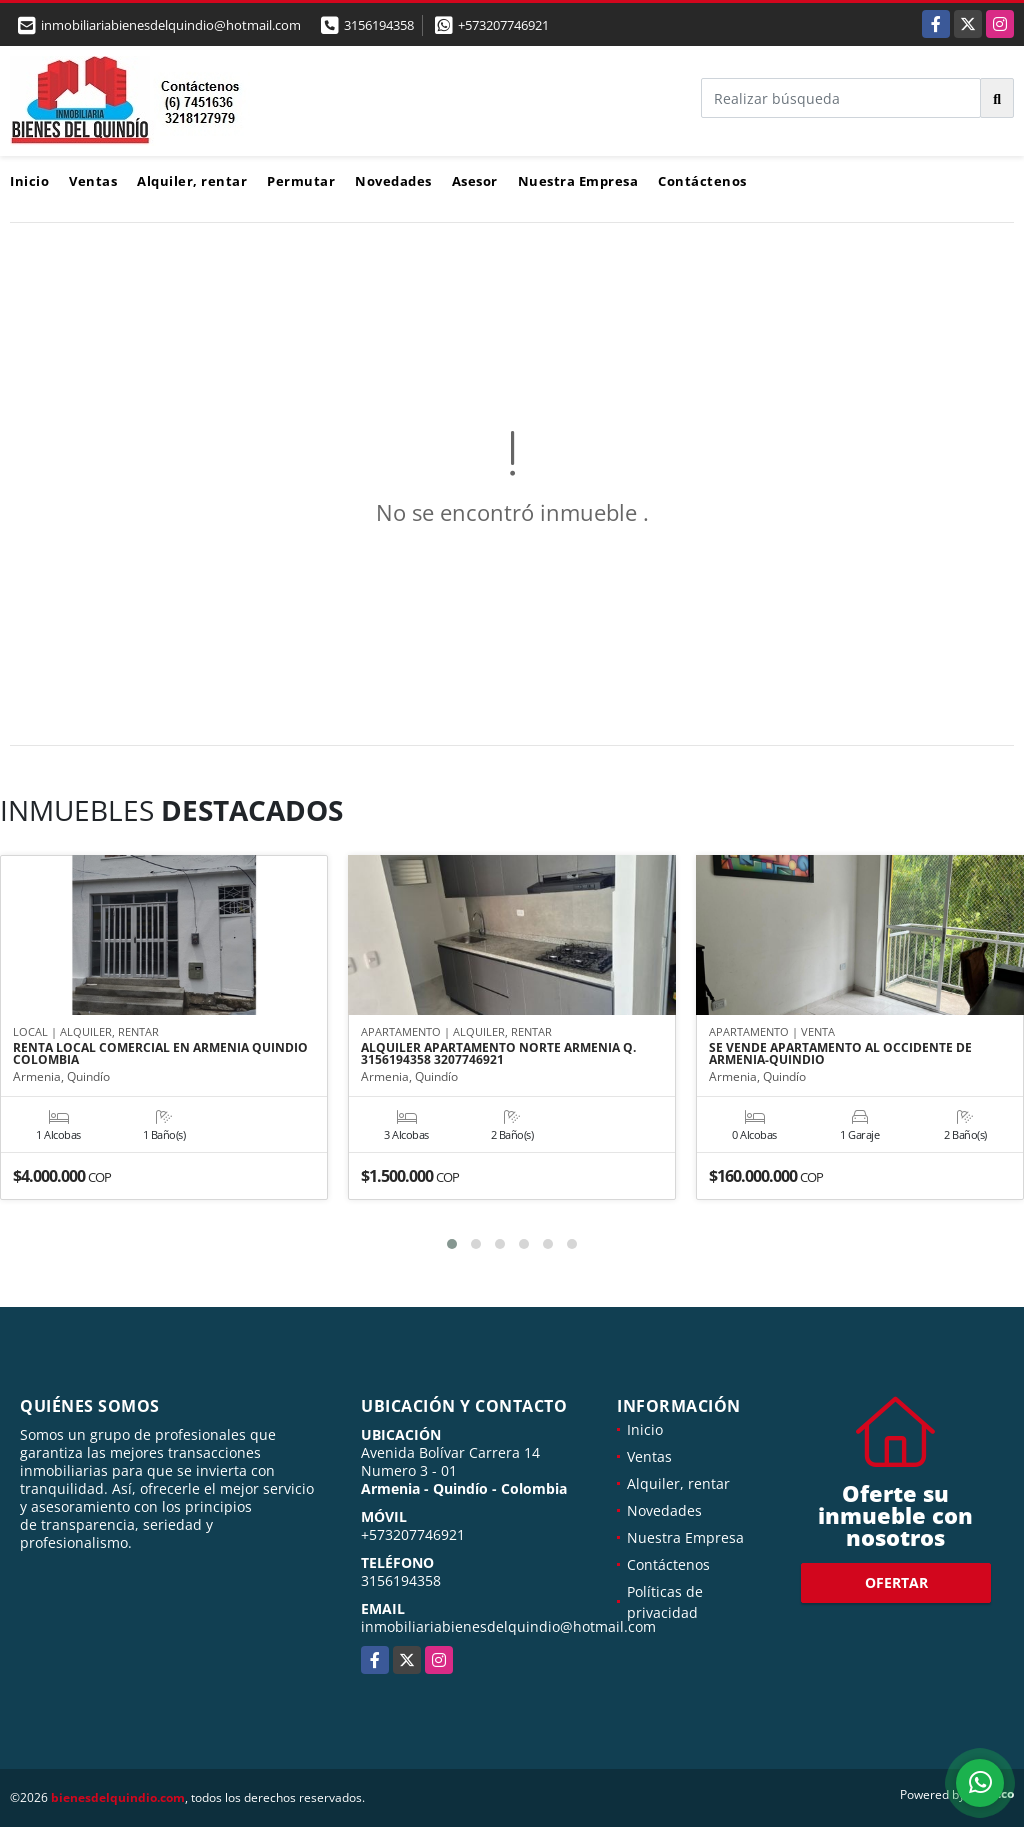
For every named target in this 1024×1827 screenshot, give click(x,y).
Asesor (475, 181)
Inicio (29, 181)
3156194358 (379, 25)
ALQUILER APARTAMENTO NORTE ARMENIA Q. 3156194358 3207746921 (498, 1055)
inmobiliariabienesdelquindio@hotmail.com (508, 1626)
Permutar (301, 181)
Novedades (393, 181)
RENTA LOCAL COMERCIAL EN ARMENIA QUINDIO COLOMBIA (160, 1055)
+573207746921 (503, 25)
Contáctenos (702, 181)
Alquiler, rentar (192, 181)
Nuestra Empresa (578, 181)
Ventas (93, 181)
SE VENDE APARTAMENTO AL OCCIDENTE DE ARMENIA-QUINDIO (840, 1055)
